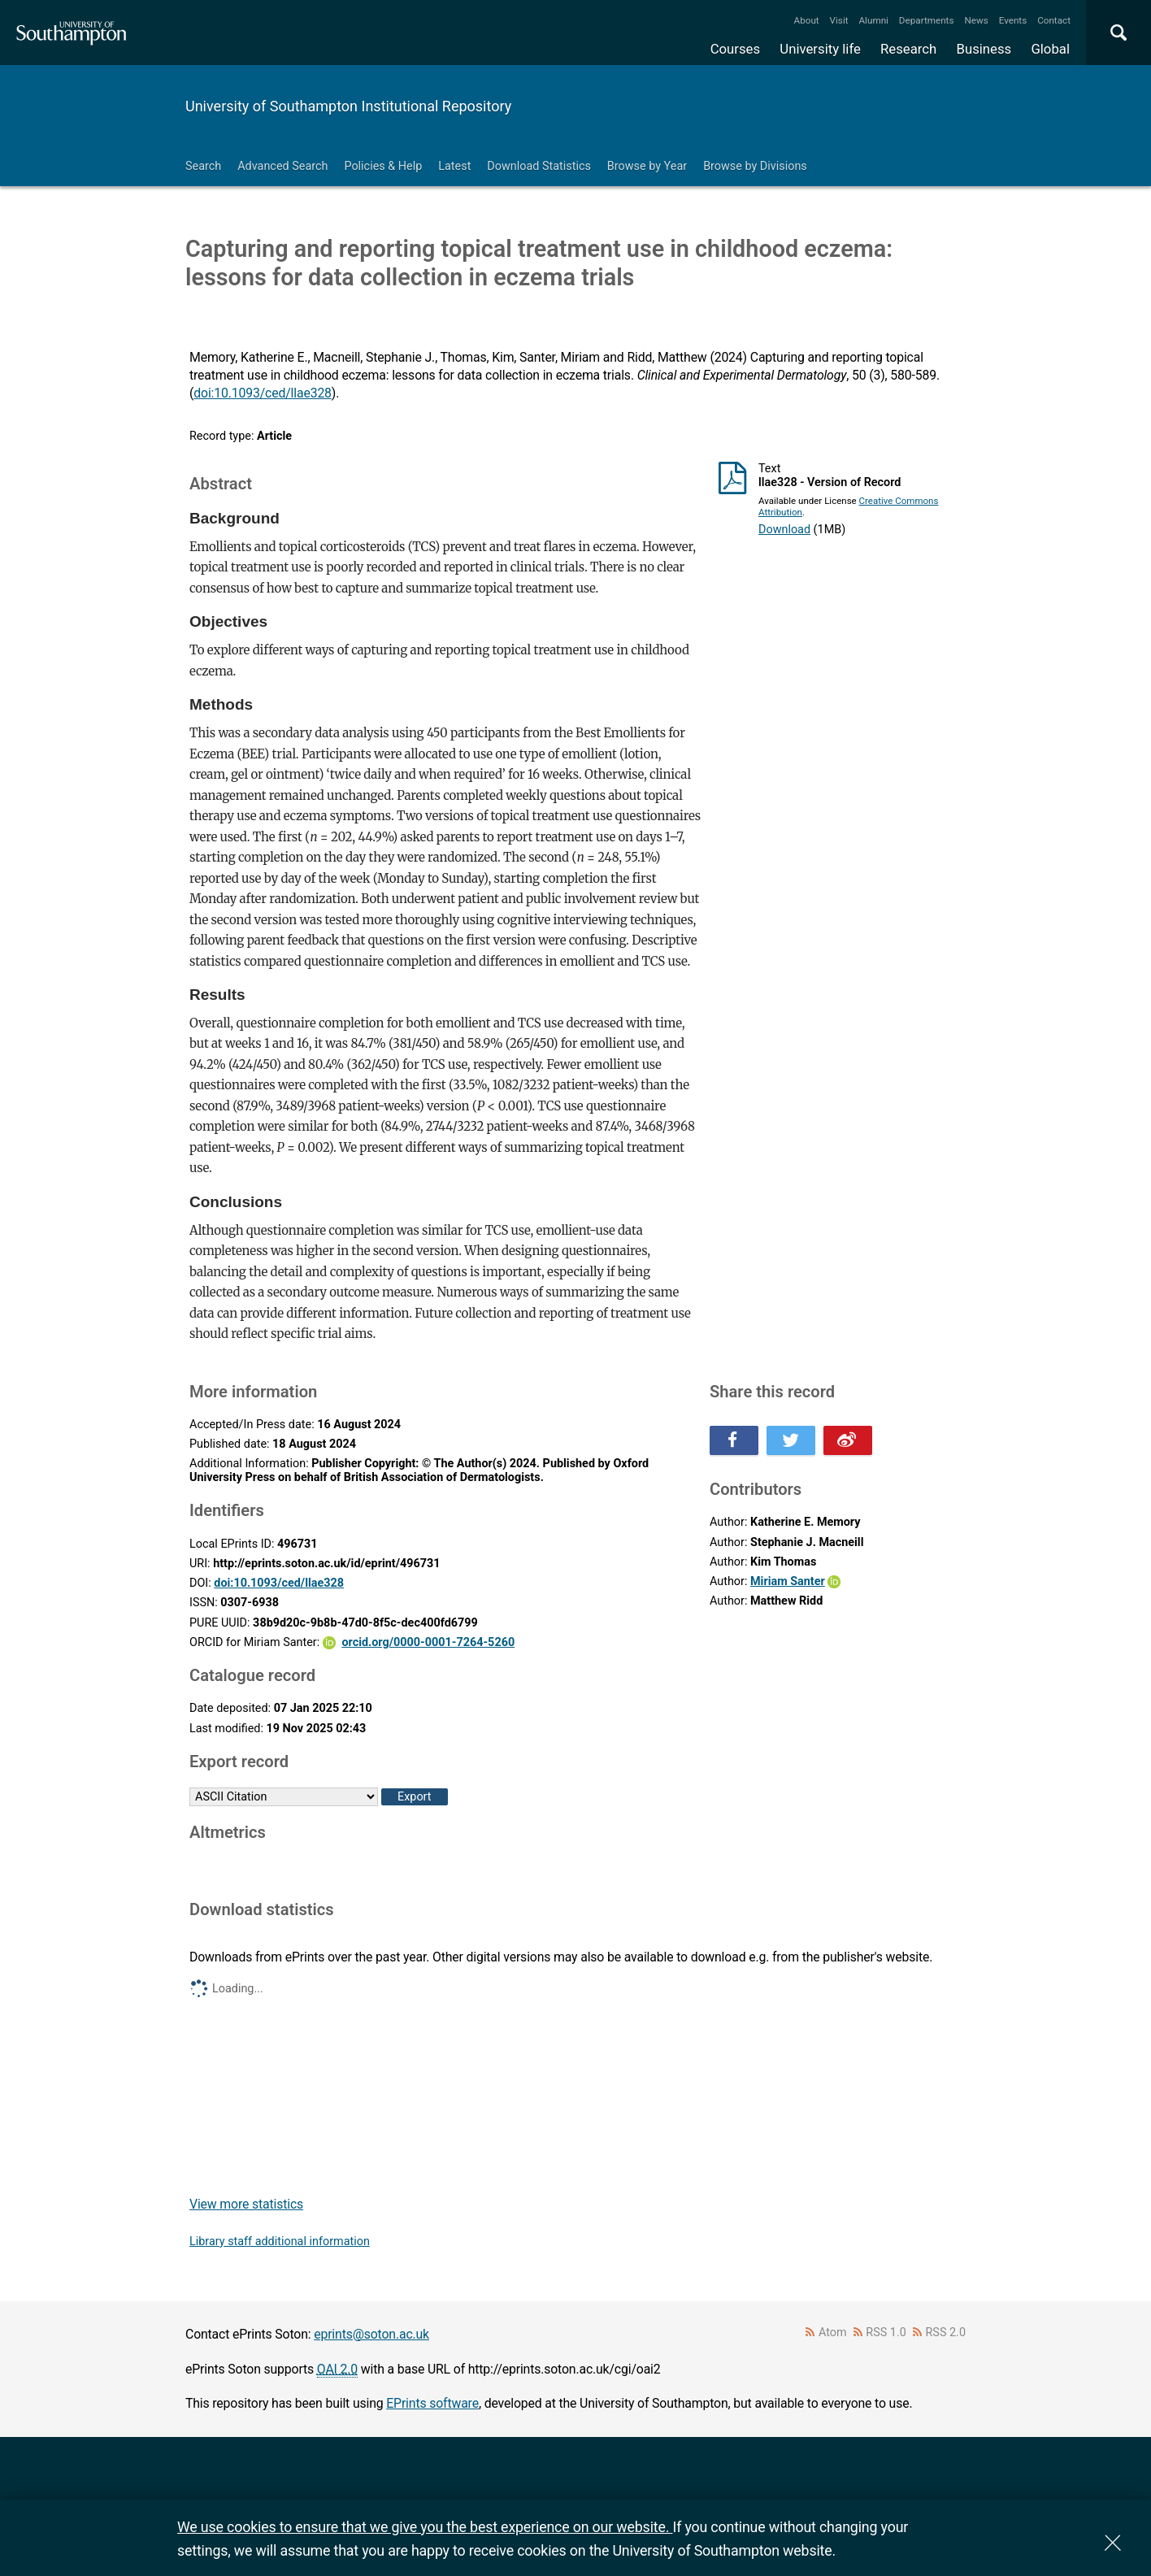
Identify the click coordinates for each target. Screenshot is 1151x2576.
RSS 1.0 (886, 2332)
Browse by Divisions (755, 166)
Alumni (873, 20)
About (806, 20)
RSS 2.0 (946, 2332)
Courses (735, 49)
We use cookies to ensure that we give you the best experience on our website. (424, 2526)
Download (784, 529)
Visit (839, 20)
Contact (1054, 20)
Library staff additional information (279, 2241)
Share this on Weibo (847, 1440)
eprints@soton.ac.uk (371, 2334)
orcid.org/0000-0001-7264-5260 (428, 1642)
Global (1050, 49)
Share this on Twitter (791, 1440)
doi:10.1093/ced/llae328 (262, 393)
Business (984, 49)
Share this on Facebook (734, 1440)
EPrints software (432, 2403)
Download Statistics (539, 166)
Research (908, 49)
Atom (833, 2332)
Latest (454, 166)
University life (820, 49)
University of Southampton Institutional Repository (348, 106)
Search (203, 166)
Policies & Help (383, 166)
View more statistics (246, 2204)
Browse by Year (647, 166)
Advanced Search (282, 166)
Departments (926, 20)
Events (1013, 20)
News (976, 20)
